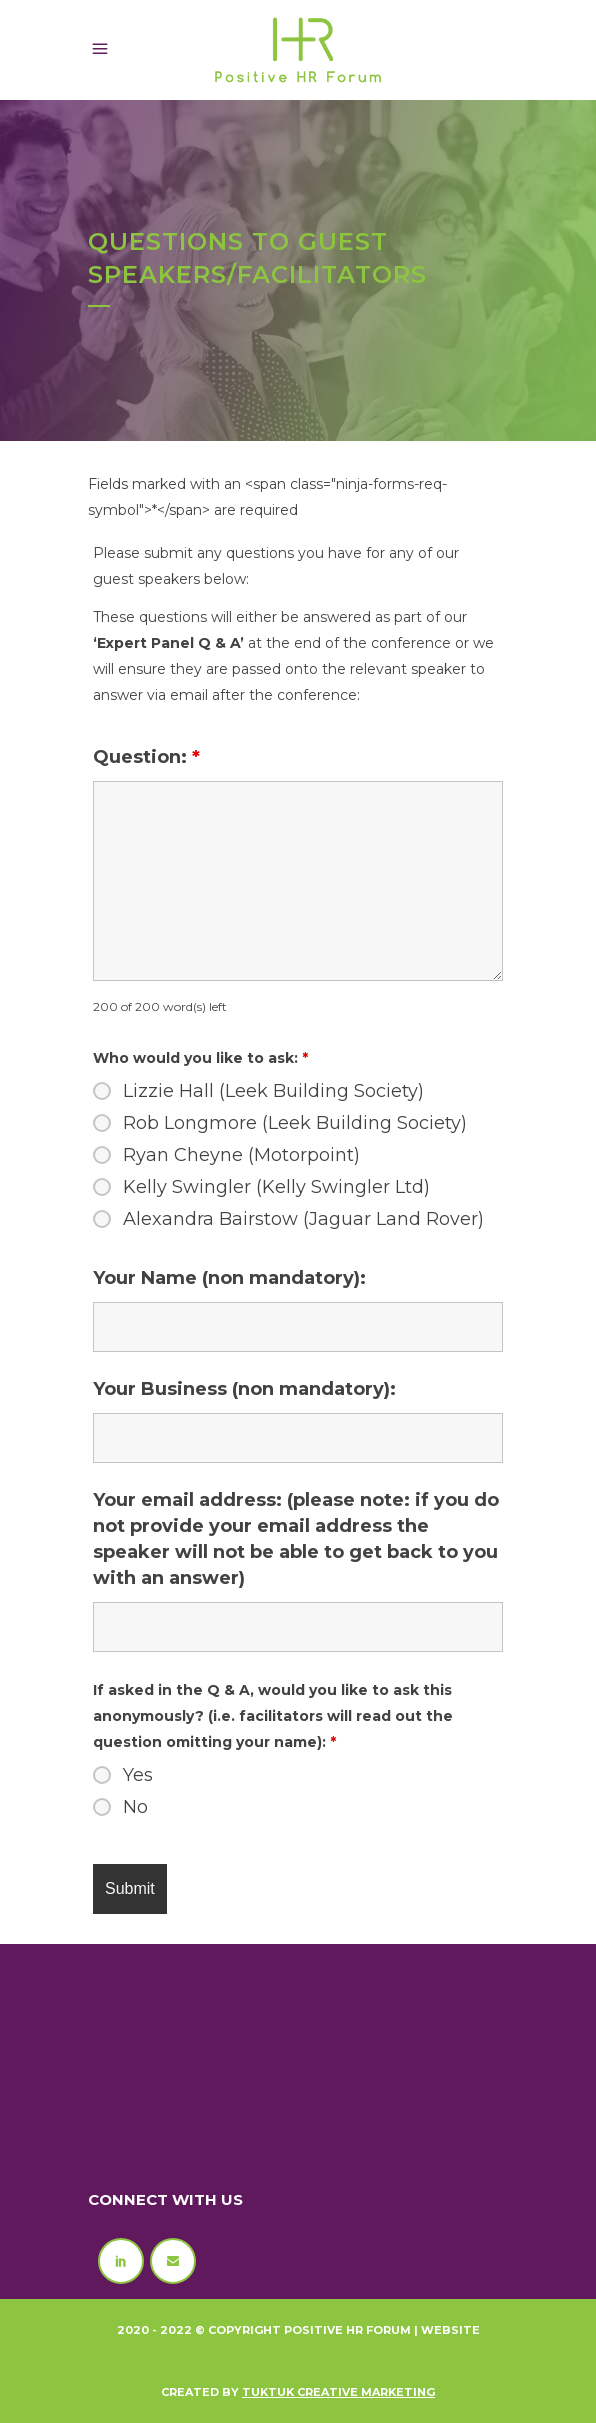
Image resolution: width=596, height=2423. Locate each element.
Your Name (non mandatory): (229, 1278)
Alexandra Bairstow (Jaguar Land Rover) (303, 1219)
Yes (138, 1775)
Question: (146, 757)
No (135, 1807)
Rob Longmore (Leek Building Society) (295, 1123)
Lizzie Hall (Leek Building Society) (273, 1091)
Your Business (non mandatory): (244, 1389)
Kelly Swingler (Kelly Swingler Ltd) (276, 1187)
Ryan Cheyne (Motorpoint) (241, 1155)
